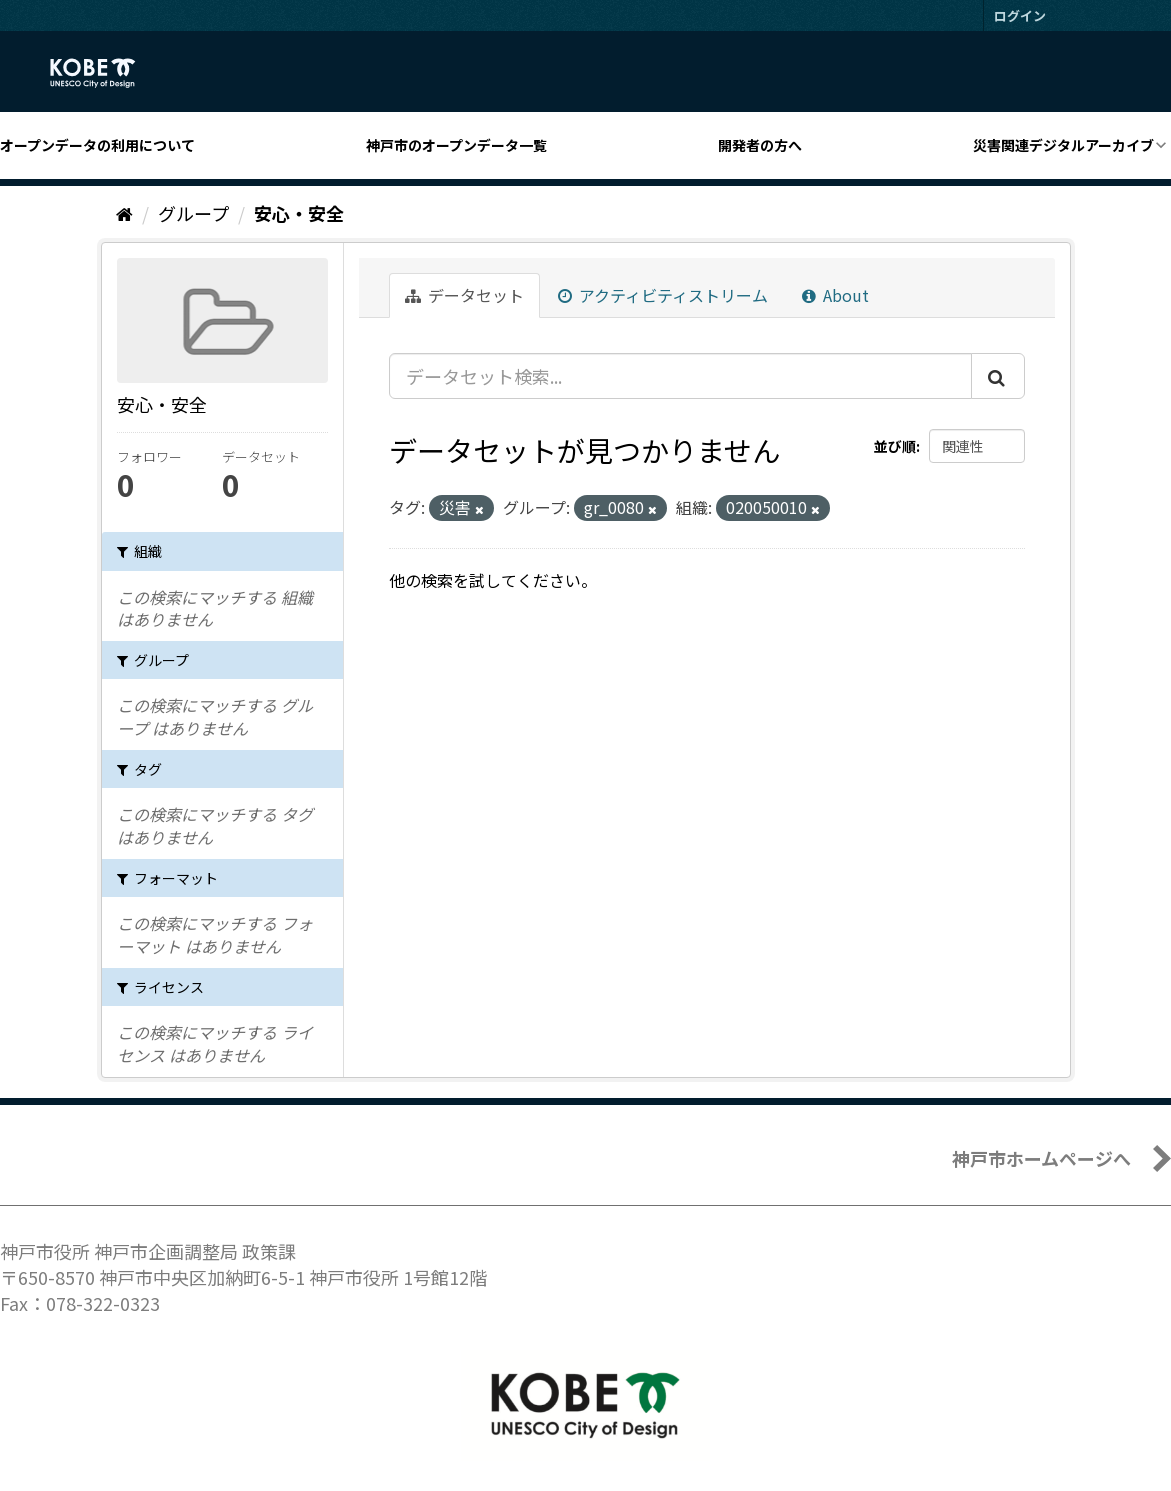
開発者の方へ (760, 145)
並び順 (895, 446)
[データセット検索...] (680, 376)
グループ (193, 213)
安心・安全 (299, 213)
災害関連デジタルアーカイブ (1063, 145)
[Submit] (998, 376)
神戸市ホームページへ (1041, 1158)
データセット (464, 295)
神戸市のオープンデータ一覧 (456, 145)
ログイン (1020, 15)
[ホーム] (124, 213)
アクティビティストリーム (663, 295)
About (835, 295)
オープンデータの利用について (97, 145)
